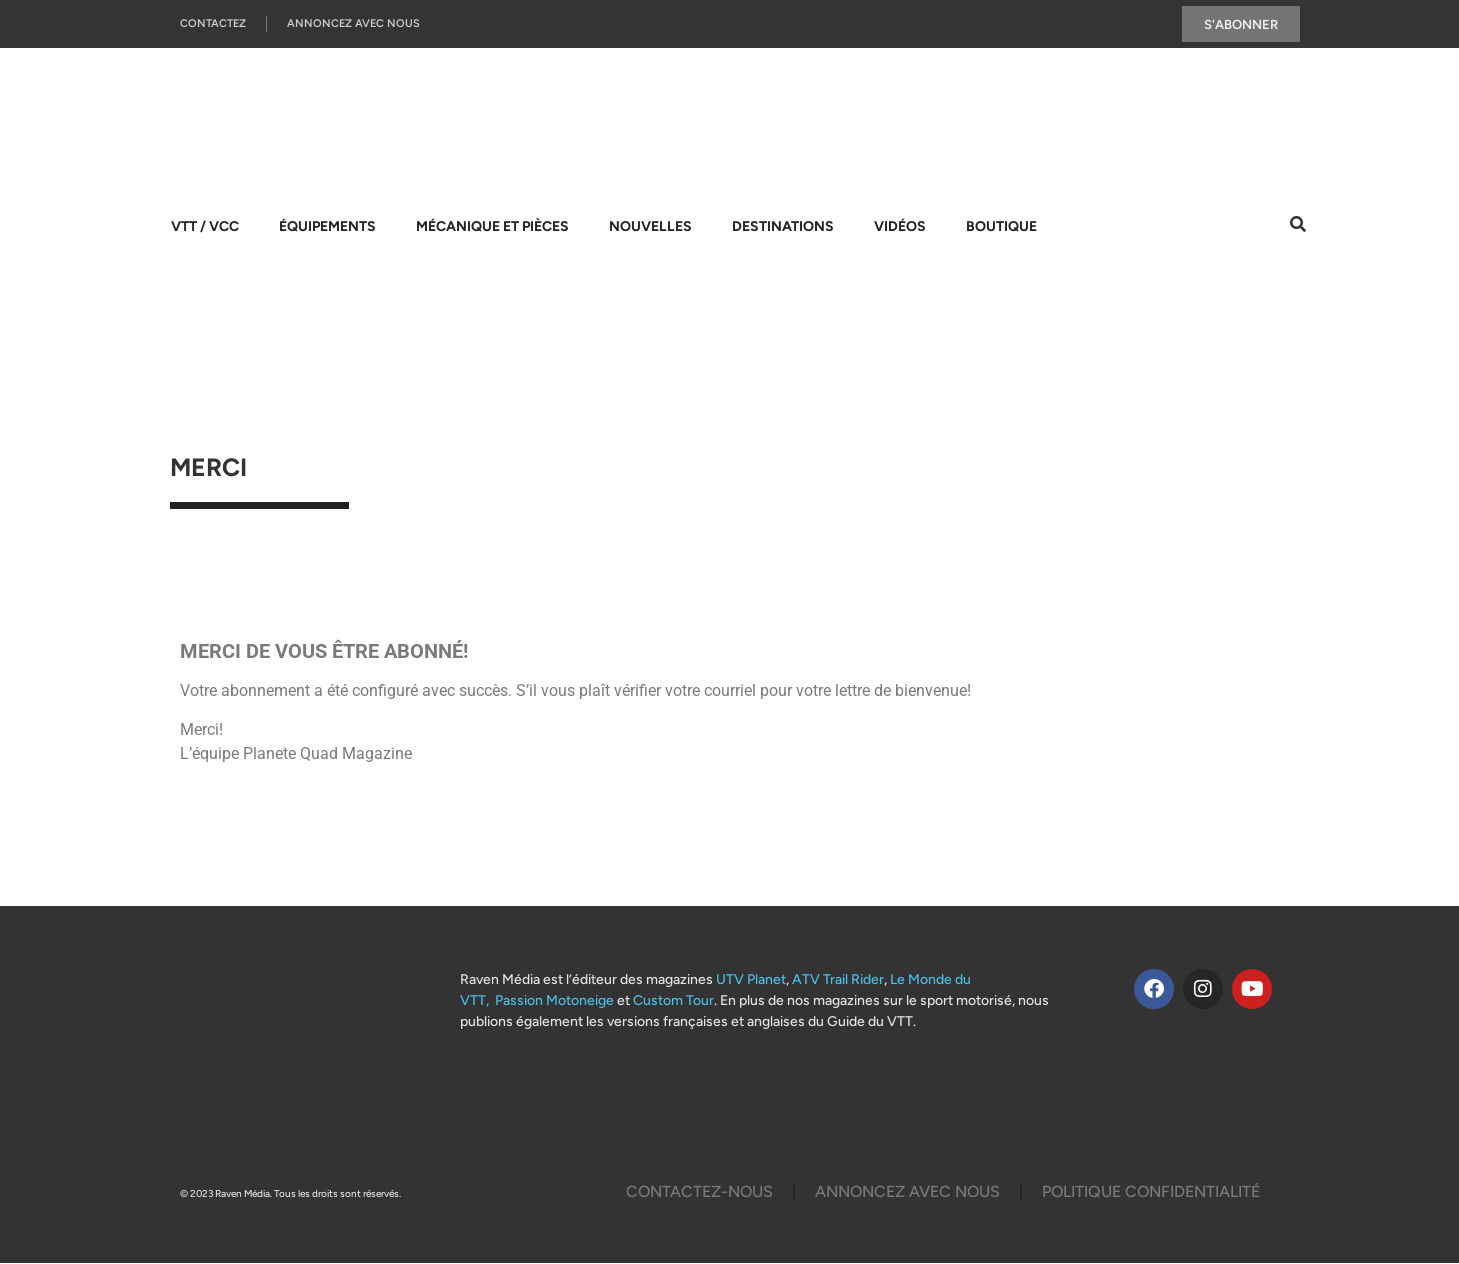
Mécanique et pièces (492, 227)
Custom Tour (673, 1000)
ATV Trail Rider (838, 979)
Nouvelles (650, 227)
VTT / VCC (205, 227)
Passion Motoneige (554, 1000)
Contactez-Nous (699, 1192)
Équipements (327, 227)
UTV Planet (751, 979)
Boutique (1001, 227)
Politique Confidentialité (1151, 1192)
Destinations (783, 227)
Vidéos (900, 227)
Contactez (213, 24)
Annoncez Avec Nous (353, 24)
